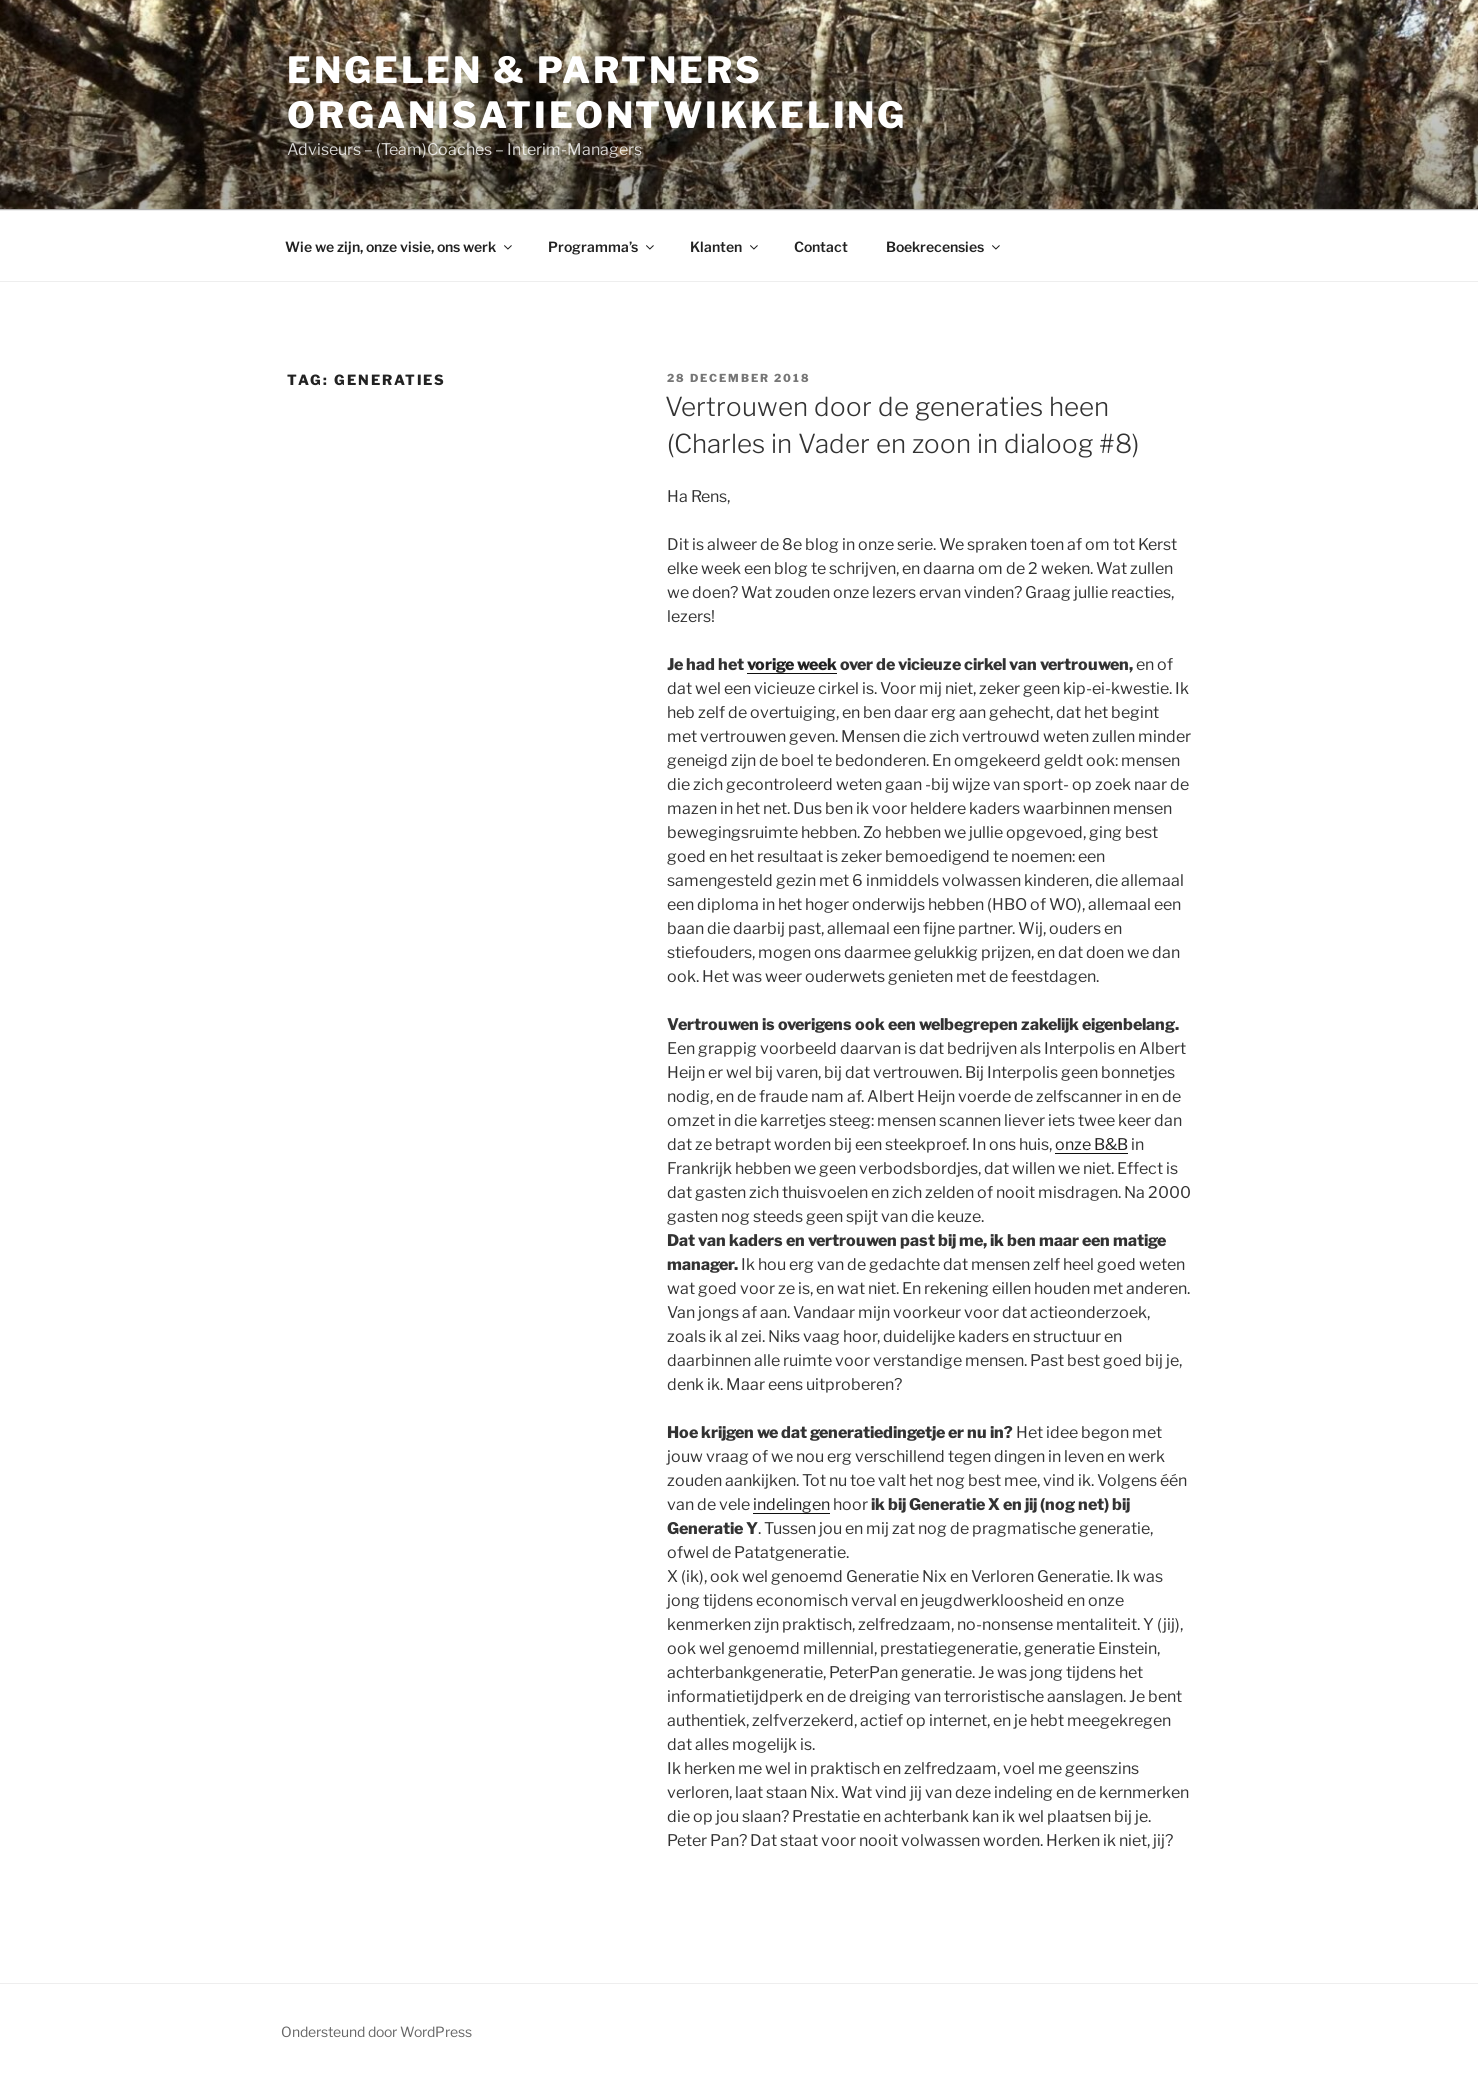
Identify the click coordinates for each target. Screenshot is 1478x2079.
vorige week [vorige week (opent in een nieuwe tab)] (792, 664)
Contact (821, 246)
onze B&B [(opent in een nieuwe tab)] (1091, 1144)
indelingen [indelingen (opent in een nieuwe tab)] (791, 1504)
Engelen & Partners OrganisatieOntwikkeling (597, 92)
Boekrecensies (944, 246)
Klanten (725, 246)
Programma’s (602, 246)
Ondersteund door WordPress (376, 2031)
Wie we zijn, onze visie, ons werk (400, 246)
